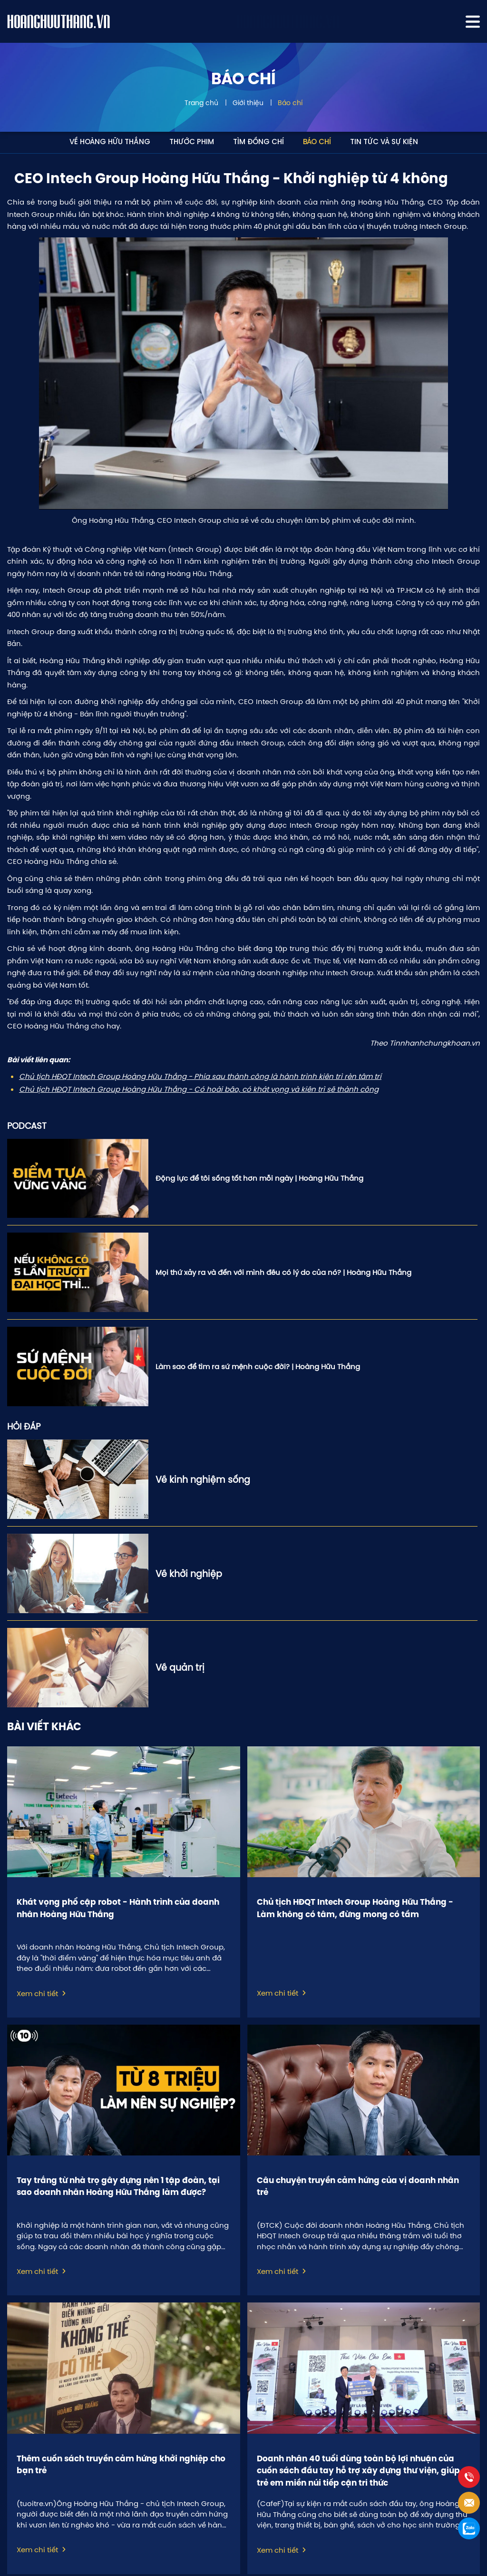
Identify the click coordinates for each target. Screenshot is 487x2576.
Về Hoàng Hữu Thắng (109, 142)
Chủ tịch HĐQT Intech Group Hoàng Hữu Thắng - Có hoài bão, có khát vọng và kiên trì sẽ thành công (199, 1089)
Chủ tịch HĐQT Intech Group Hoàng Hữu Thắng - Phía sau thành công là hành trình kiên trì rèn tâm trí (200, 1076)
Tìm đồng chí (258, 142)
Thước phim (191, 142)
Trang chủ (201, 103)
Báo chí (290, 103)
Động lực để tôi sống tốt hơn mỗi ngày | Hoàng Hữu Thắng (259, 1178)
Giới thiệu (248, 103)
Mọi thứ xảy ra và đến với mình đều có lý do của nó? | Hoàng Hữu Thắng (283, 1272)
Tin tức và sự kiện (384, 142)
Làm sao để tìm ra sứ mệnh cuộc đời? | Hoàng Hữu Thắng (258, 1366)
